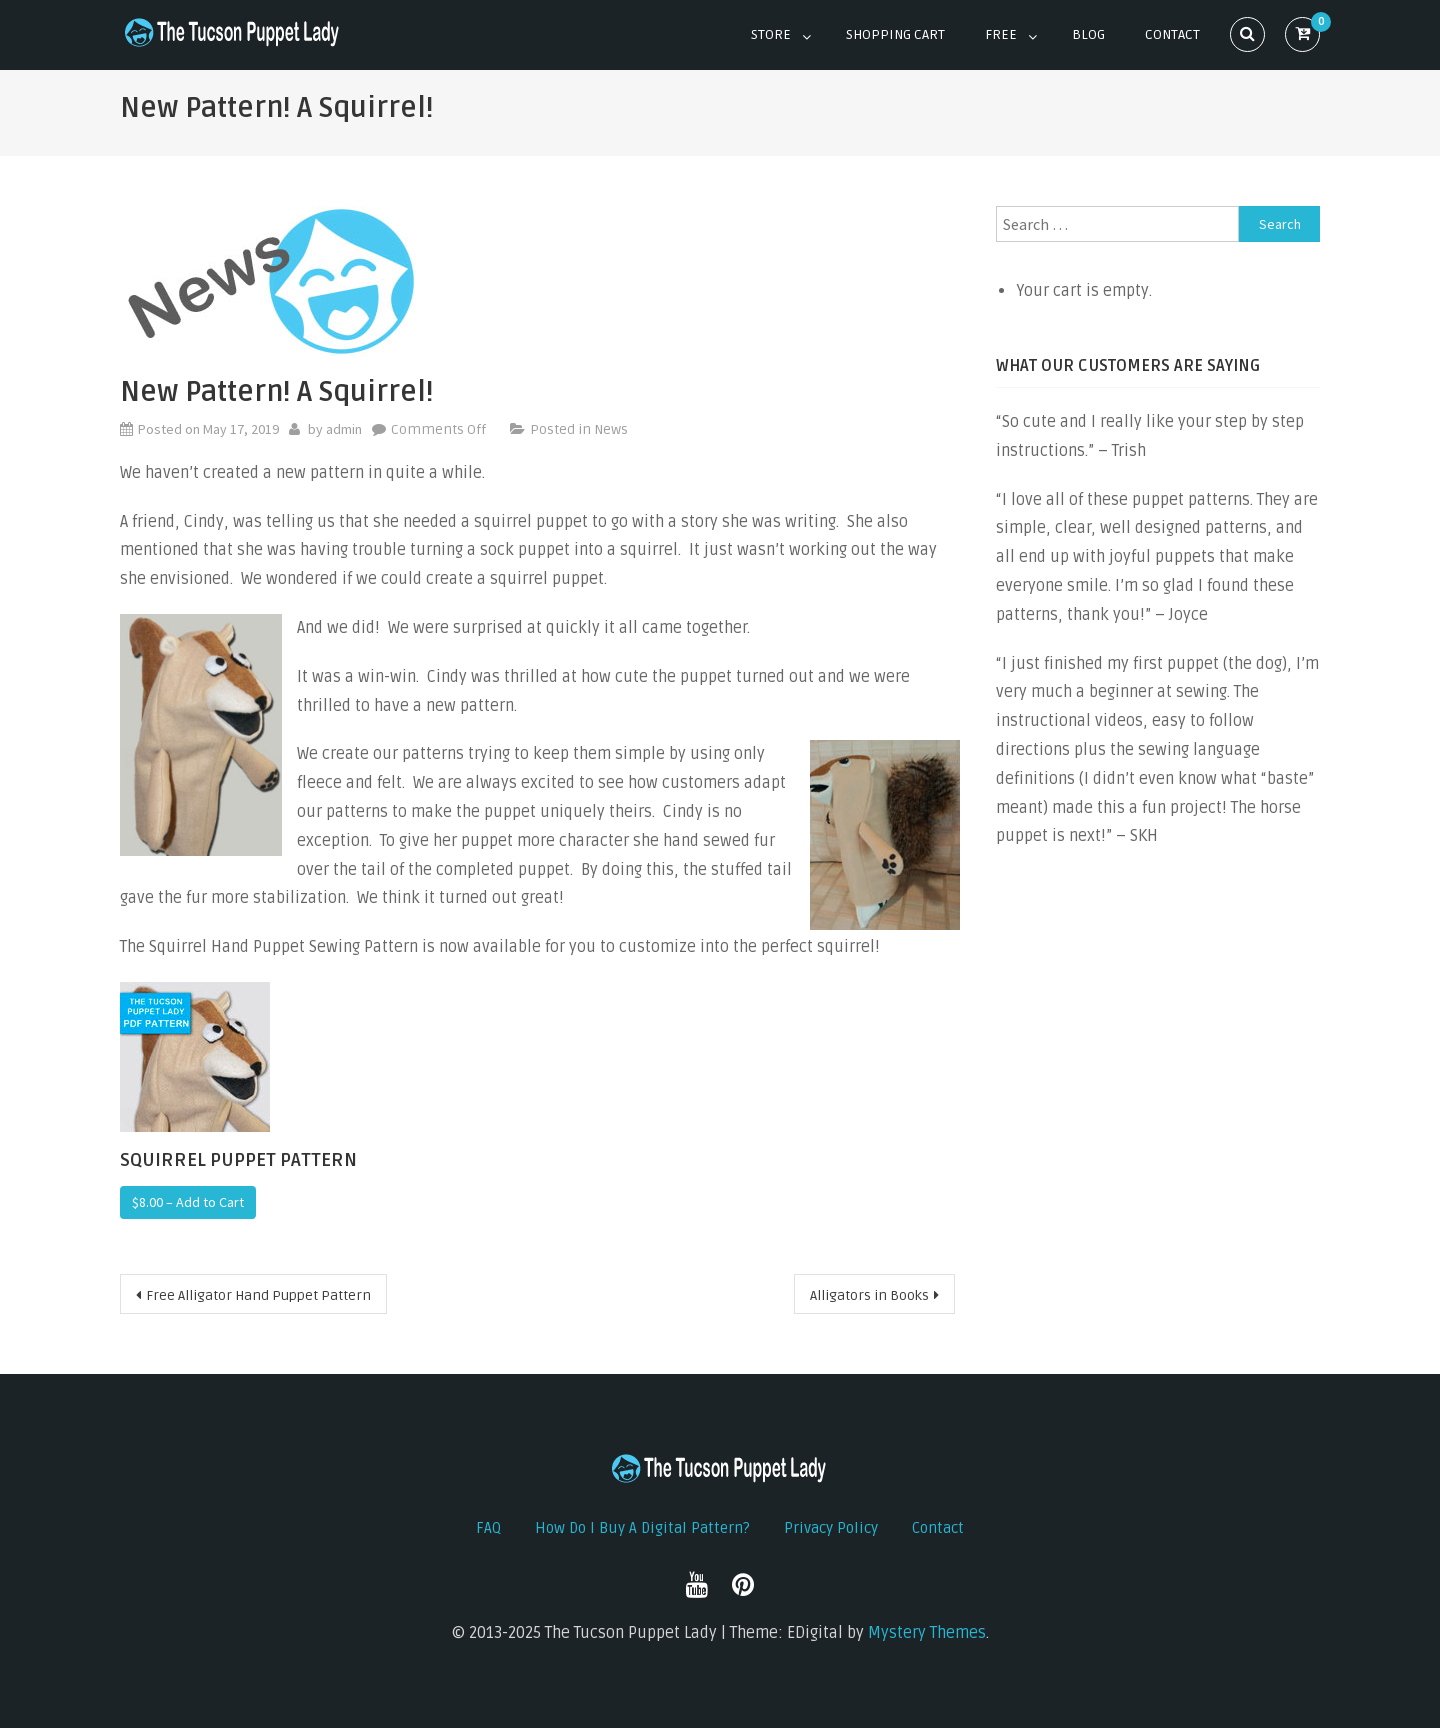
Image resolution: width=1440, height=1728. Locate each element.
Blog (1088, 34)
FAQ (488, 1528)
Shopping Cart (895, 34)
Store (771, 34)
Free (1001, 34)
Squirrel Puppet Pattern (238, 1160)
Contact (1172, 34)
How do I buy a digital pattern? (642, 1528)
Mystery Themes (927, 1633)
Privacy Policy (831, 1528)
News (611, 429)
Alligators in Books (869, 1295)
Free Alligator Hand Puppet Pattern (258, 1295)
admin (344, 429)
